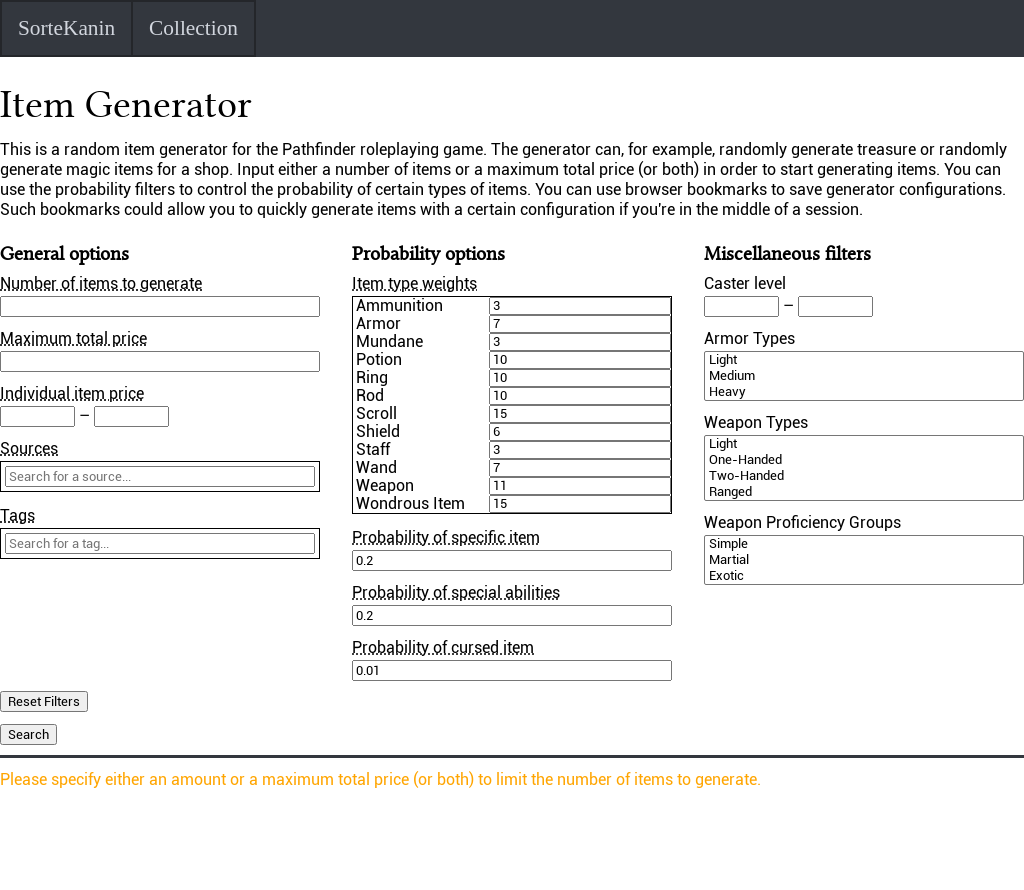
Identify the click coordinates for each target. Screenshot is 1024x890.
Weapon (385, 486)
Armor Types (749, 338)
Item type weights (414, 283)
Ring (372, 378)
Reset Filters (44, 701)
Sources (29, 448)
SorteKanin (66, 28)
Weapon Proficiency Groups (802, 522)
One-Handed (864, 460)
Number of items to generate (101, 283)
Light (864, 360)
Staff (373, 450)
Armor (378, 324)
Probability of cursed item (443, 647)
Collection (193, 28)
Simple (864, 544)
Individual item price (72, 393)
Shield (378, 432)
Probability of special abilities (456, 592)
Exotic (864, 576)
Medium (864, 376)
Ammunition (399, 306)
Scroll (376, 414)
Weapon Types (756, 422)
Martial (864, 560)
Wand (376, 468)
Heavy (864, 392)
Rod (370, 396)
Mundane (389, 342)
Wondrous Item (410, 504)
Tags (17, 515)
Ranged (864, 492)
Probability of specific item (446, 537)
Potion (379, 360)
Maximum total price (73, 338)
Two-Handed (864, 476)
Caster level (745, 283)
